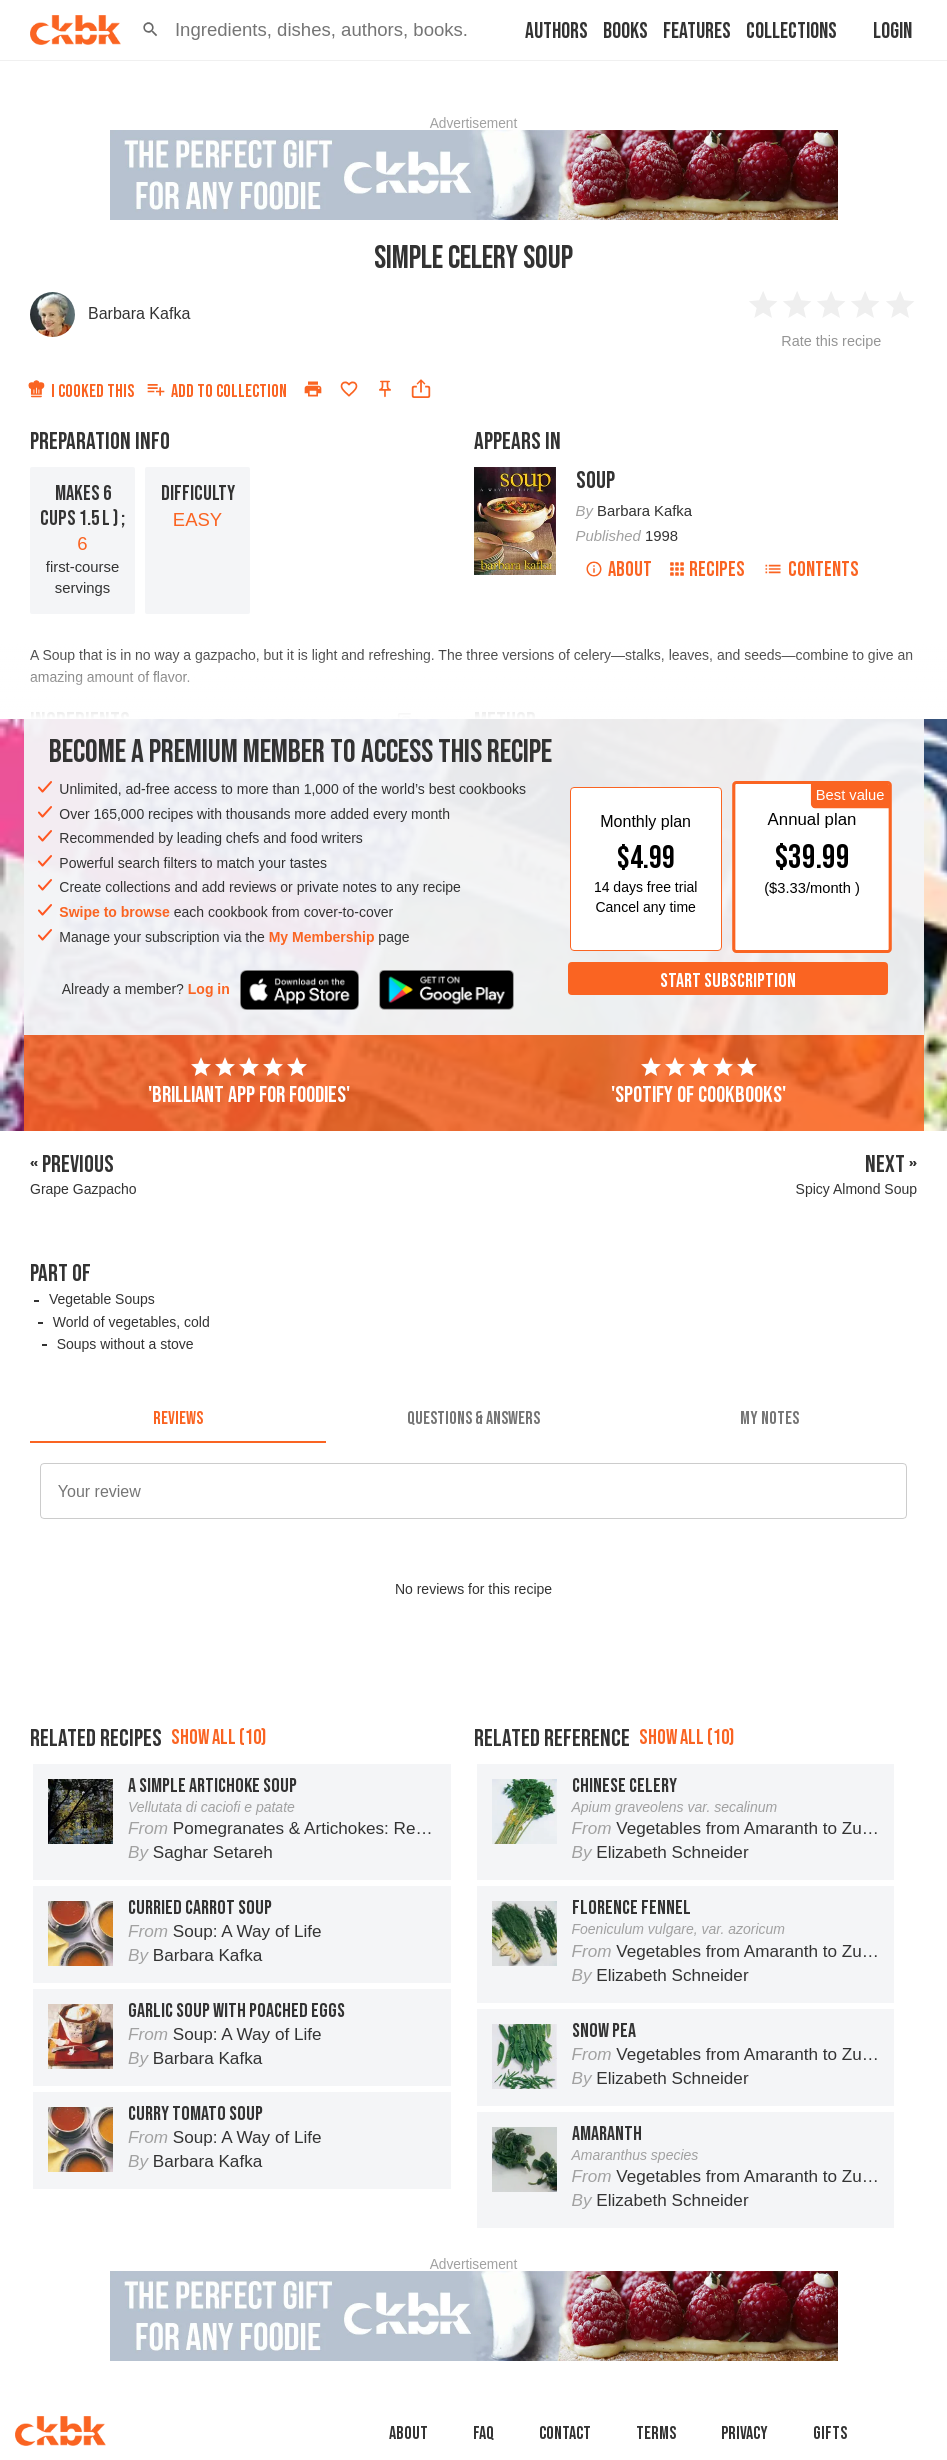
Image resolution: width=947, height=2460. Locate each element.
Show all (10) (218, 1827)
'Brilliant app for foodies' (249, 1082)
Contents (811, 569)
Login (892, 31)
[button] (150, 30)
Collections (791, 31)
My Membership (322, 937)
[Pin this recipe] (385, 389)
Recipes (707, 569)
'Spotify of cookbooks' (698, 1082)
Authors (556, 31)
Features (697, 31)
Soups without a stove (125, 1344)
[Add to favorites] (349, 389)
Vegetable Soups (102, 1299)
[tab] (178, 1419)
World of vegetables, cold (131, 1322)
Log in (209, 989)
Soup (595, 480)
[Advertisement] (473, 1725)
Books (625, 31)
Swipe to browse (114, 912)
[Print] (313, 389)
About (618, 569)
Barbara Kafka (139, 313)
